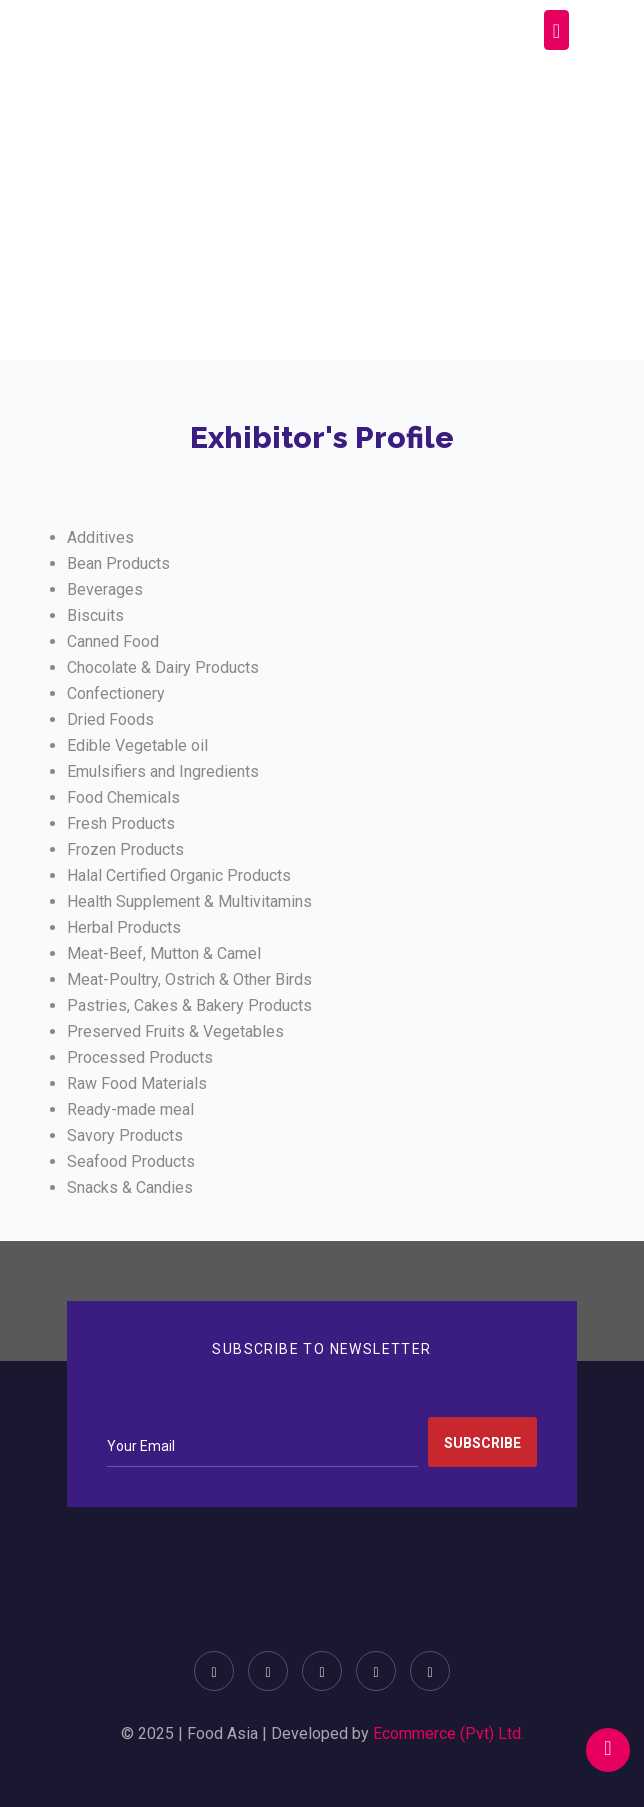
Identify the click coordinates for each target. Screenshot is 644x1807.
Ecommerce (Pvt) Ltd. (448, 1733)
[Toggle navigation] (556, 30)
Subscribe (482, 1443)
